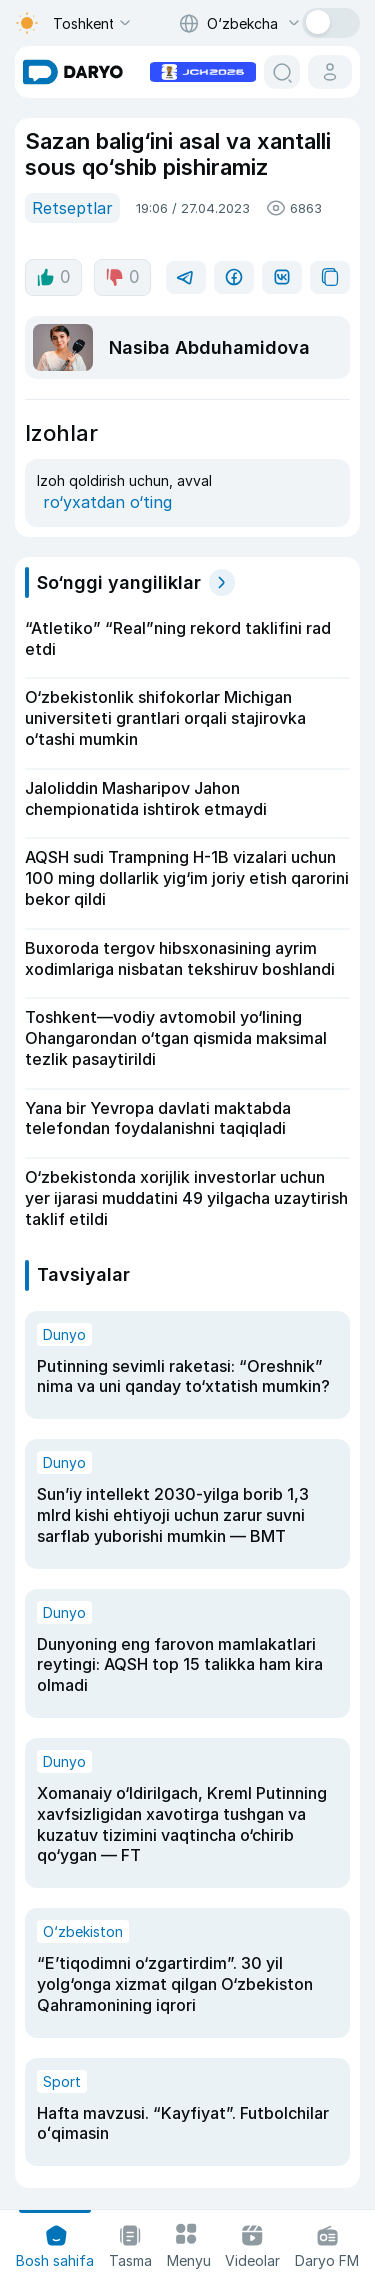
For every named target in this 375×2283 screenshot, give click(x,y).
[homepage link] (73, 72)
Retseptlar (72, 208)
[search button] (282, 72)
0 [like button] (53, 277)
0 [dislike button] (122, 277)
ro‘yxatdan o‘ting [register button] (107, 502)
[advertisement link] (203, 70)
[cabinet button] (330, 72)
